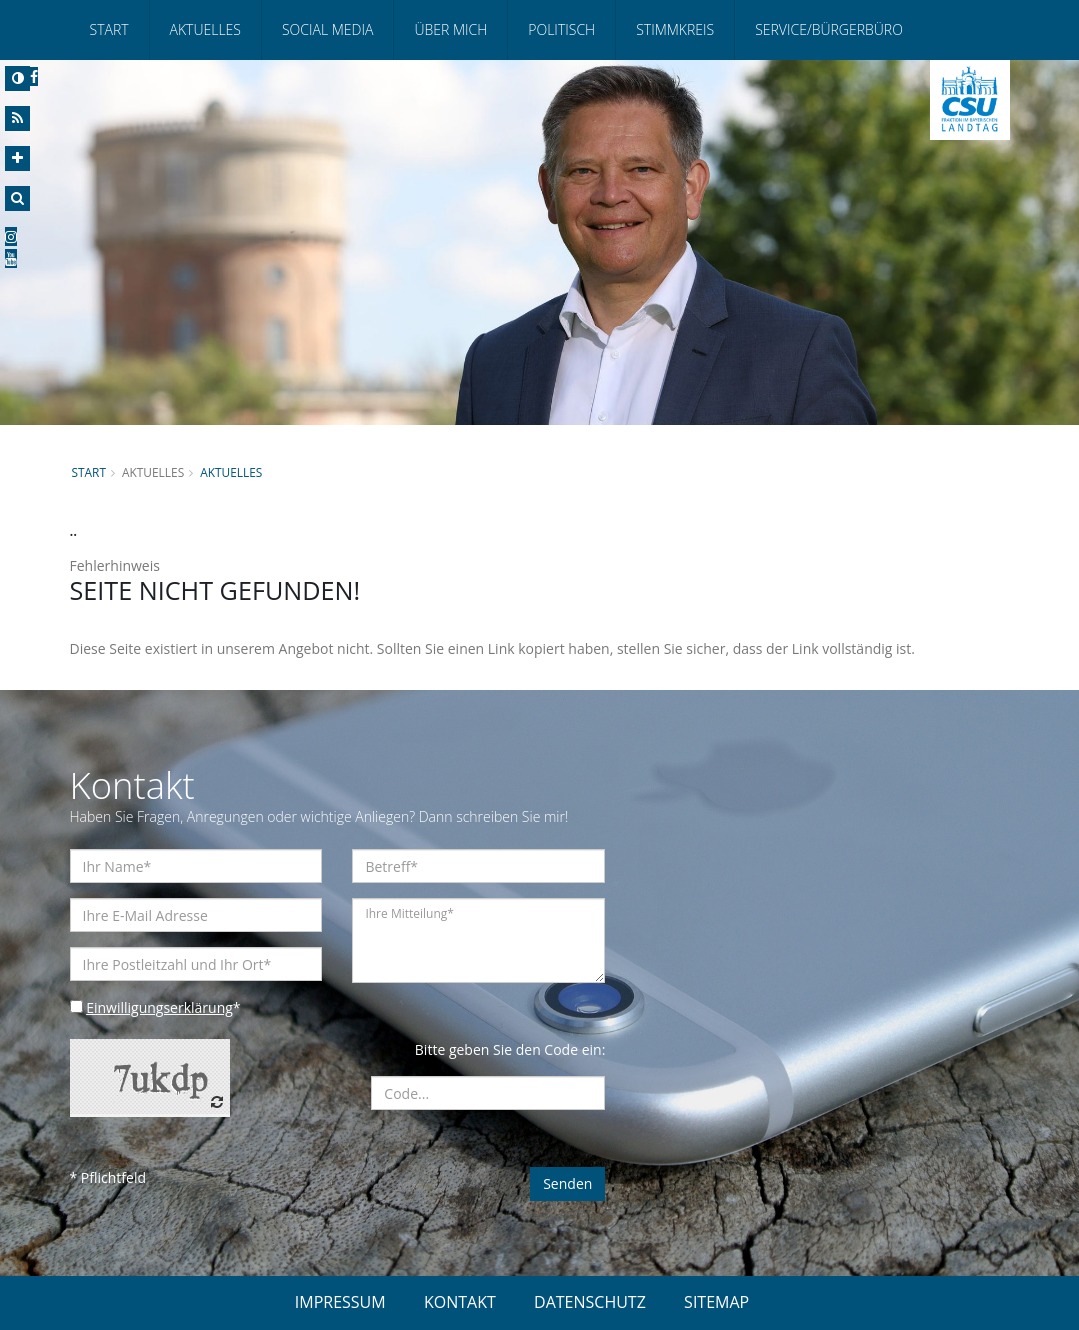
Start (109, 29)
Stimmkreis (675, 29)
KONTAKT (460, 1302)
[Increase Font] (17, 158)
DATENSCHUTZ (590, 1302)
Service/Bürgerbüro (829, 29)
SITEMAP (716, 1302)
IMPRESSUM (340, 1302)
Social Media (327, 29)
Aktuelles (205, 29)
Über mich (450, 29)
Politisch (561, 29)
